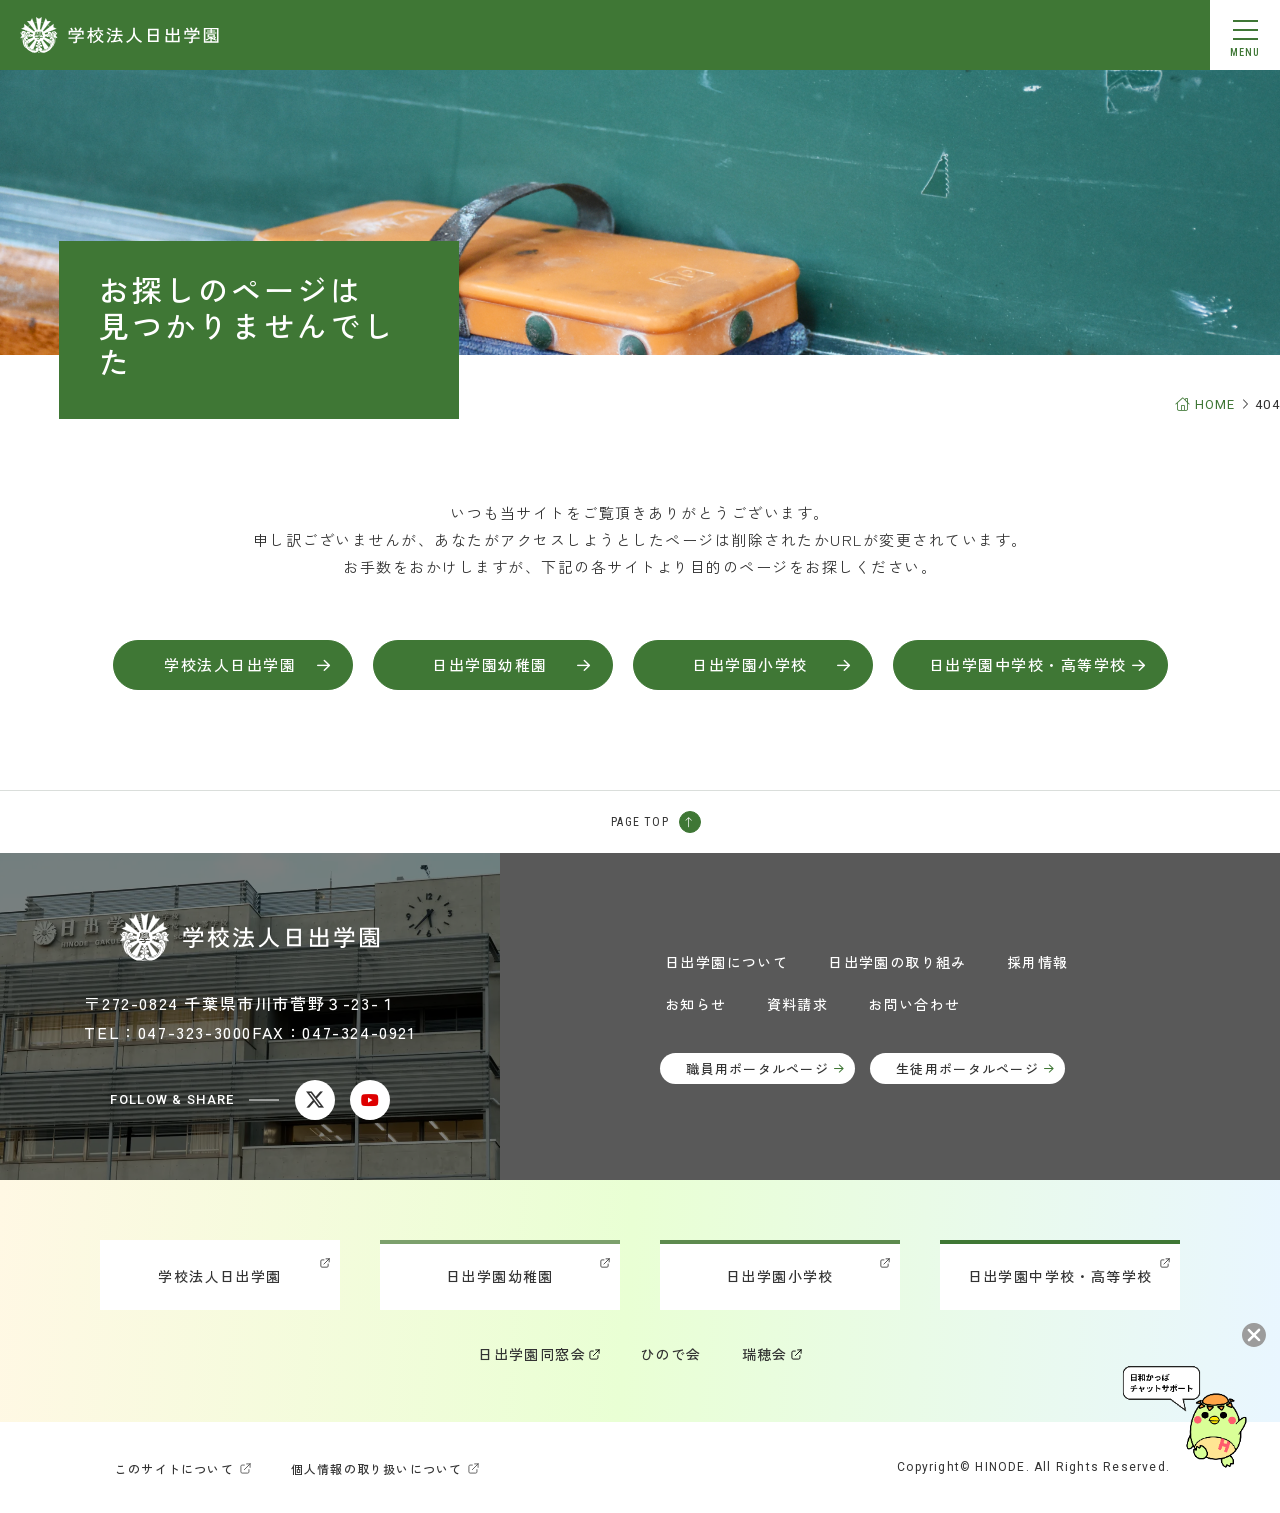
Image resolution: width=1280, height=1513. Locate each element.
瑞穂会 (765, 1354)
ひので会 (671, 1354)
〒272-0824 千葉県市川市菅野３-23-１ (240, 1003)
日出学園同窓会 (532, 1354)
